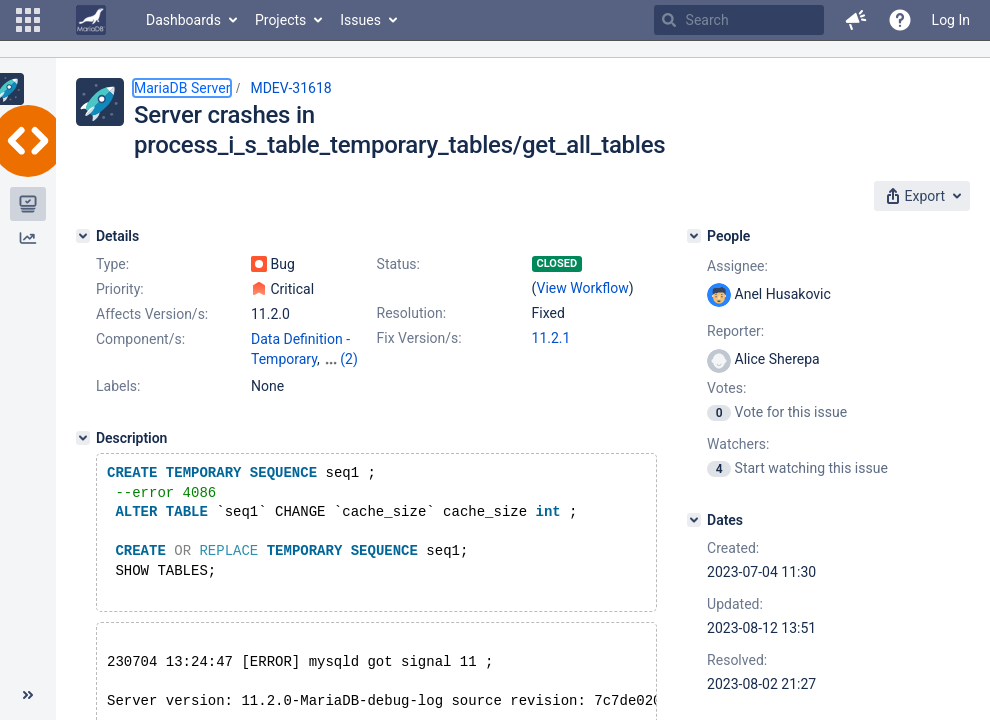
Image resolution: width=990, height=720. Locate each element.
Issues (360, 20)
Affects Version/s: (152, 314)
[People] (694, 236)
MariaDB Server (182, 88)
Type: (112, 264)
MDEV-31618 (290, 88)
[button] (28, 20)
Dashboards (183, 20)
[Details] (83, 236)
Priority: (120, 289)
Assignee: (737, 266)
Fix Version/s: (419, 338)
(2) (349, 359)
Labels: (118, 386)
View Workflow (583, 288)
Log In (951, 20)
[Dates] (694, 520)
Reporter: (735, 331)
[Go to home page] (91, 20)
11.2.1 (551, 338)
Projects (280, 20)
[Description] (83, 438)
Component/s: (140, 339)
